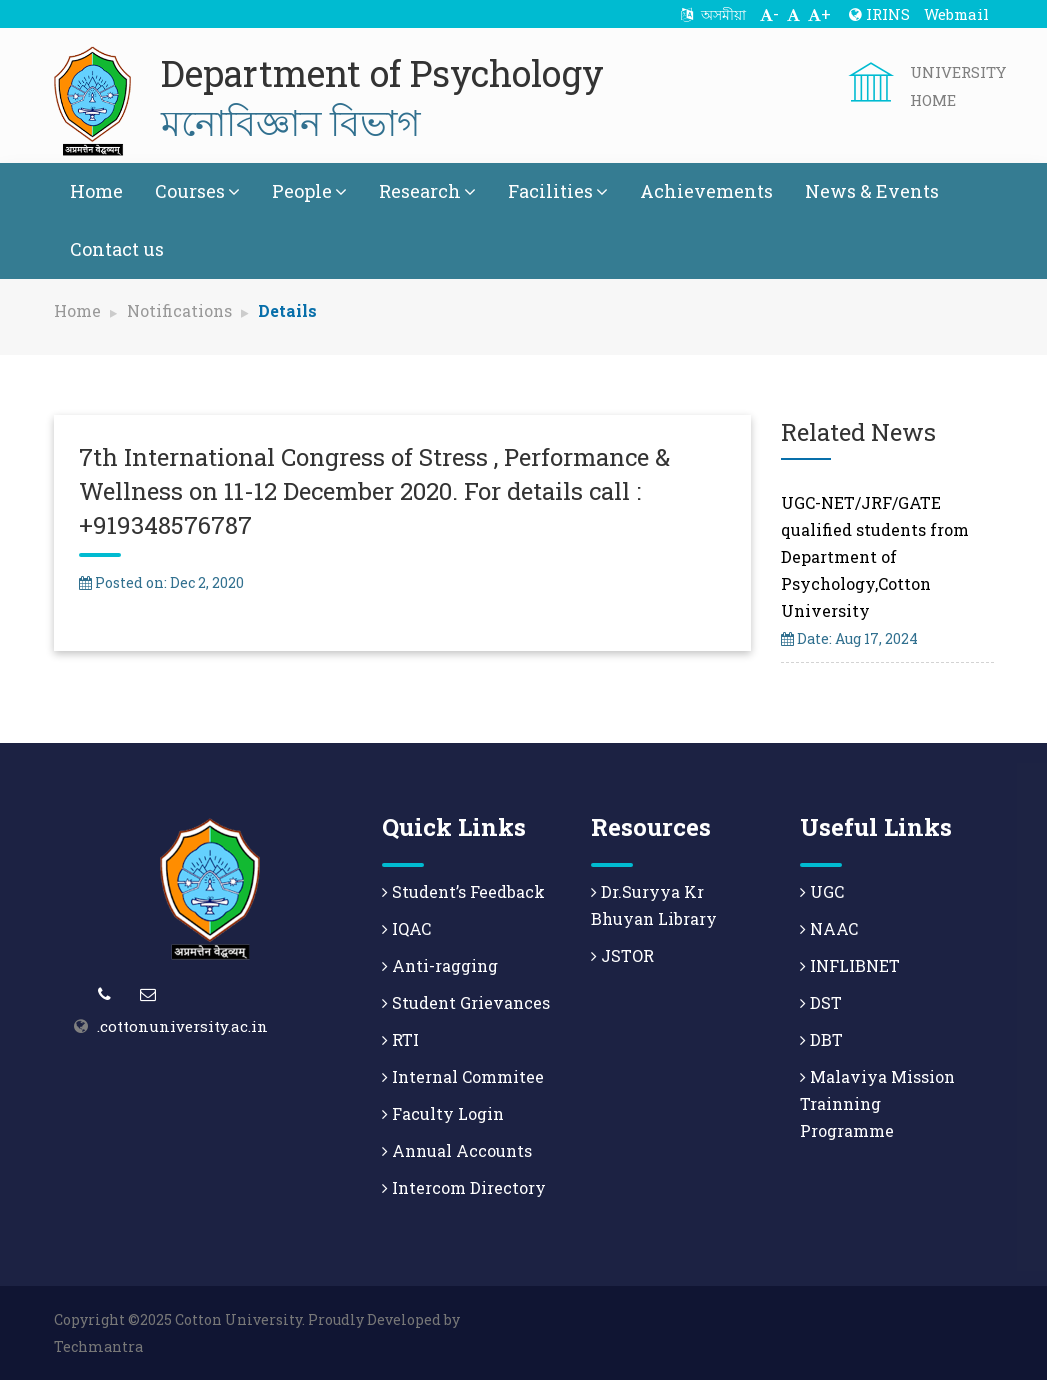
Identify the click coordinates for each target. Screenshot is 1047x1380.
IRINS (879, 14)
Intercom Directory (464, 1187)
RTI (400, 1039)
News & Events (872, 191)
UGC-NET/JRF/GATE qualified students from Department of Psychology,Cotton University (875, 556)
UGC (822, 891)
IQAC (406, 928)
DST (821, 1002)
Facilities (558, 191)
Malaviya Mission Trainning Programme (877, 1103)
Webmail (956, 14)
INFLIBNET (850, 965)
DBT (821, 1039)
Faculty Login (443, 1113)
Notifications (179, 310)
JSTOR (622, 955)
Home (96, 191)
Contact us (117, 249)
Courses (197, 191)
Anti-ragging (440, 965)
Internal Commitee (463, 1076)
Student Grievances (466, 1002)
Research (427, 191)
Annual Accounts (457, 1150)
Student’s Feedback (463, 891)
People (309, 191)
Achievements (706, 191)
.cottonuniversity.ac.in (182, 1026)
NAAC (829, 928)
